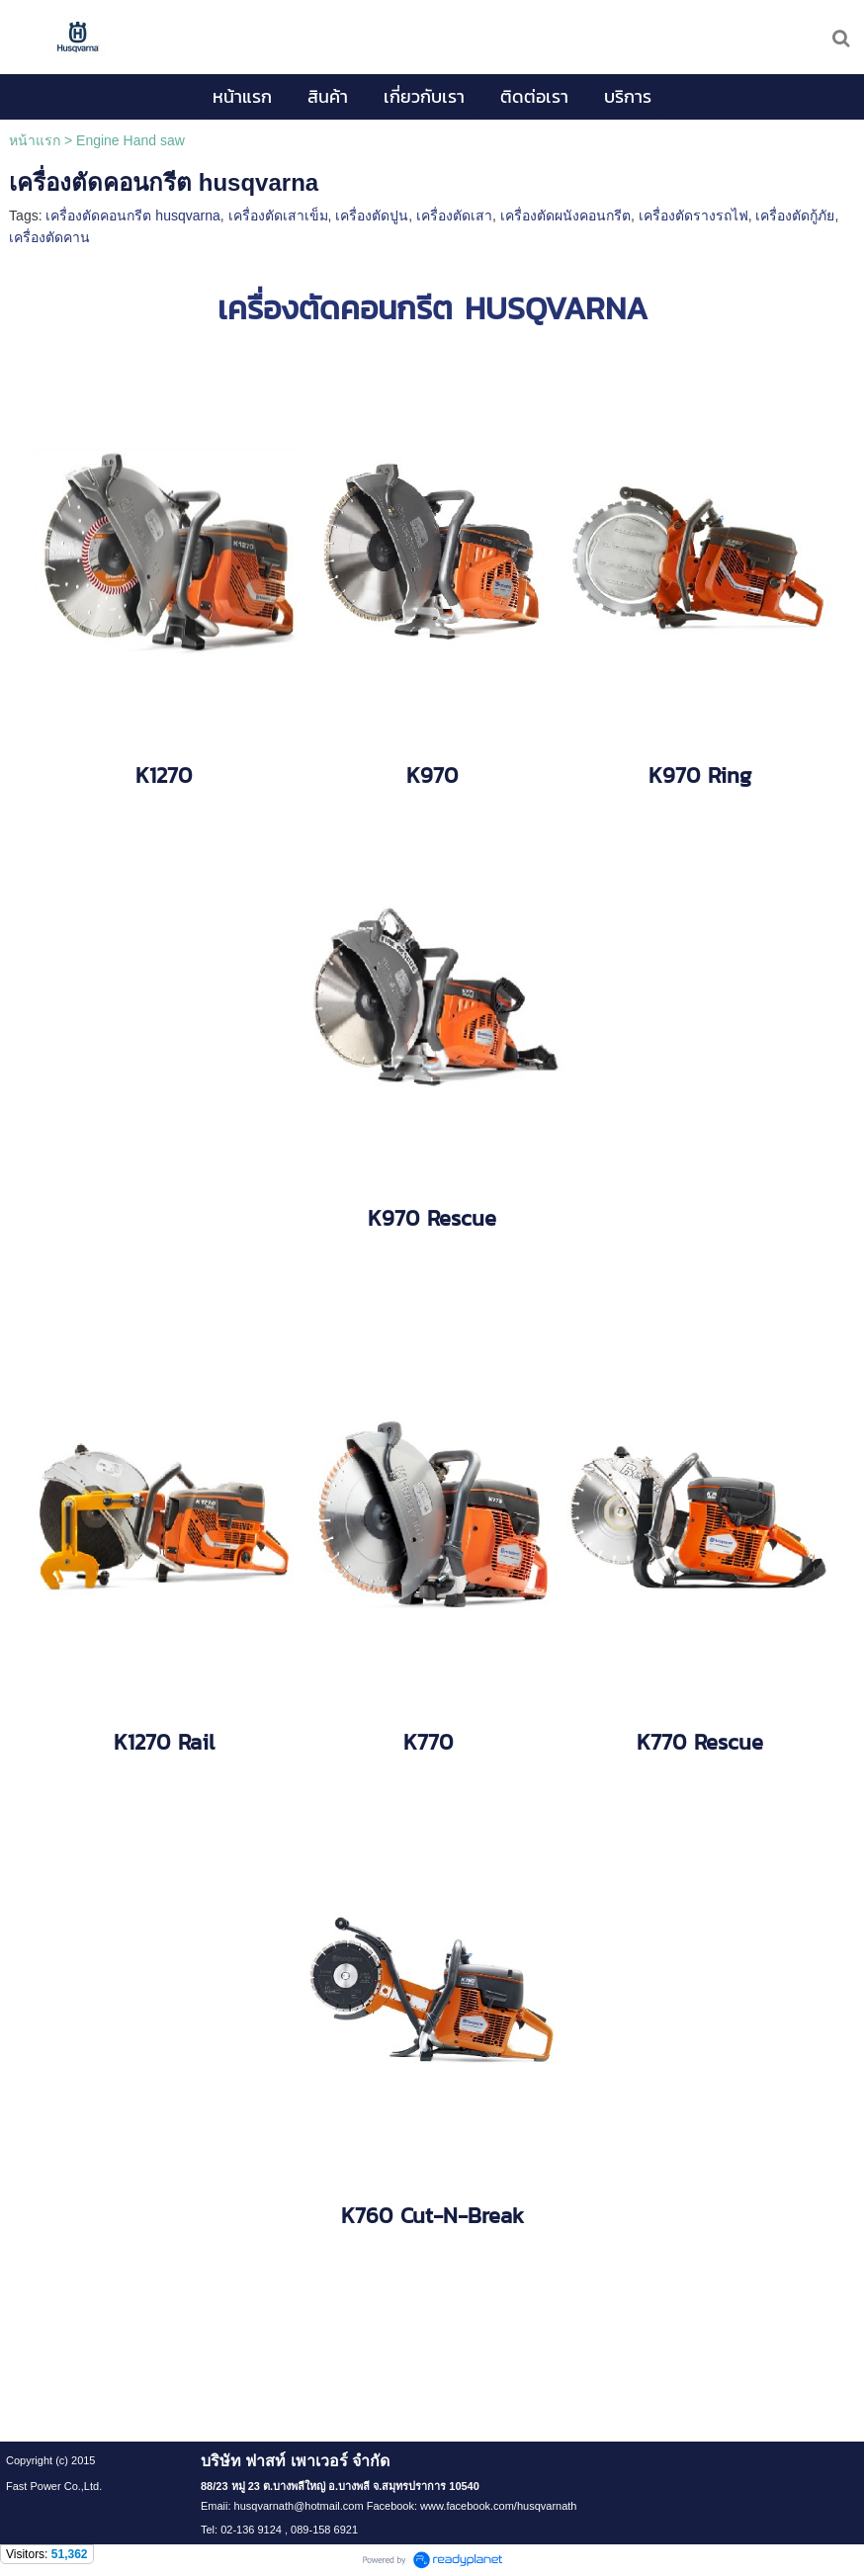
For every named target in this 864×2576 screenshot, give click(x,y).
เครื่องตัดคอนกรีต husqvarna (132, 215)
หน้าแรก (34, 140)
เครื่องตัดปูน (371, 215)
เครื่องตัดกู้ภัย (794, 215)
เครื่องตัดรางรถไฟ (693, 215)
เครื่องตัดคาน (49, 237)
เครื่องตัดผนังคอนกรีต (565, 215)
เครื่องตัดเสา (454, 215)
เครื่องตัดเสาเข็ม (278, 215)
